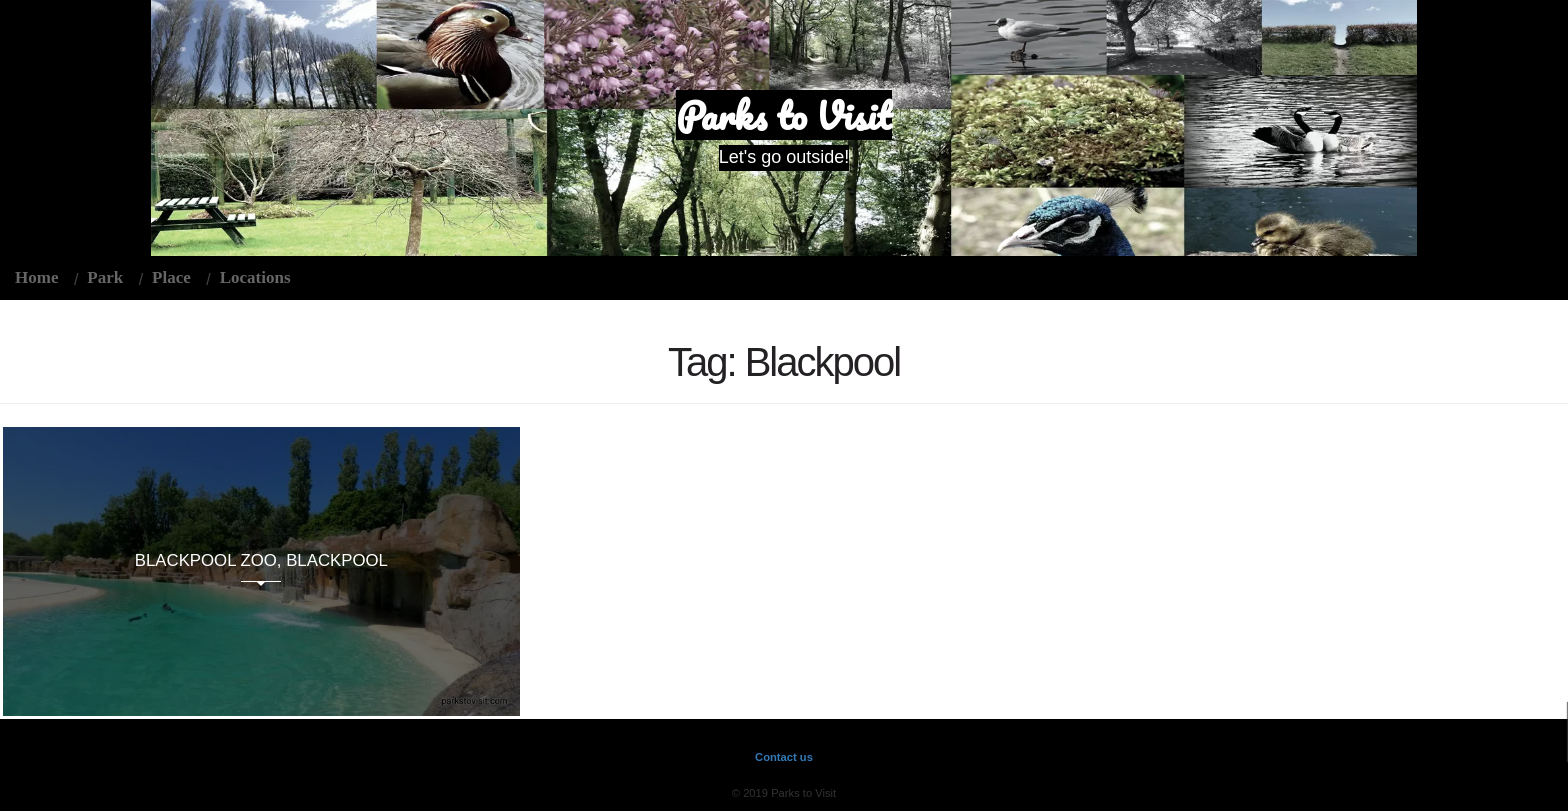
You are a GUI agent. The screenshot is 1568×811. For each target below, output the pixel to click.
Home (36, 277)
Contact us (784, 757)
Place (171, 277)
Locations (255, 277)
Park (105, 277)
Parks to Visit (784, 115)
